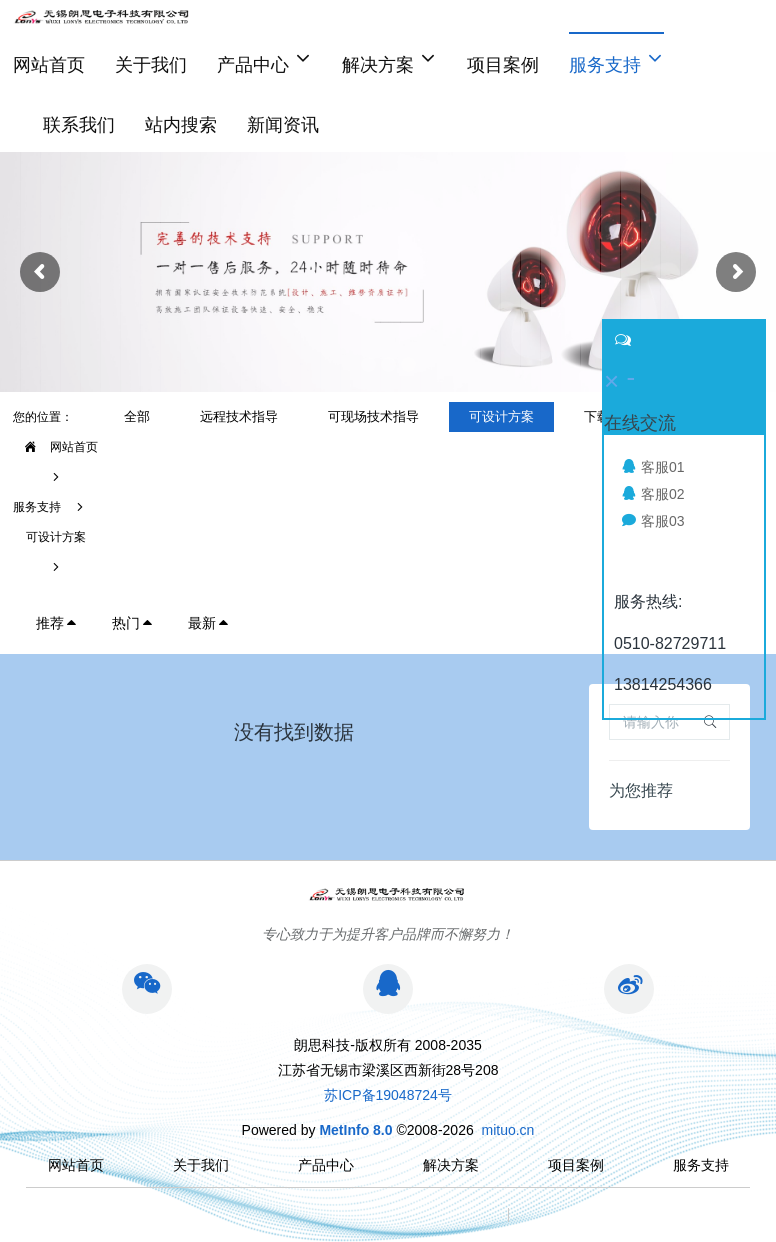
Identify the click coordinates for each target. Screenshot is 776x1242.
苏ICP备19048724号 (388, 1095)
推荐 (57, 623)
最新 (209, 623)
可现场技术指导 (373, 416)
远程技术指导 (239, 416)
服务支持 (37, 507)
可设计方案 (56, 537)
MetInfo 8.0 (355, 1130)
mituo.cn (507, 1130)
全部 (137, 416)
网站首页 (49, 65)
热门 (133, 623)
